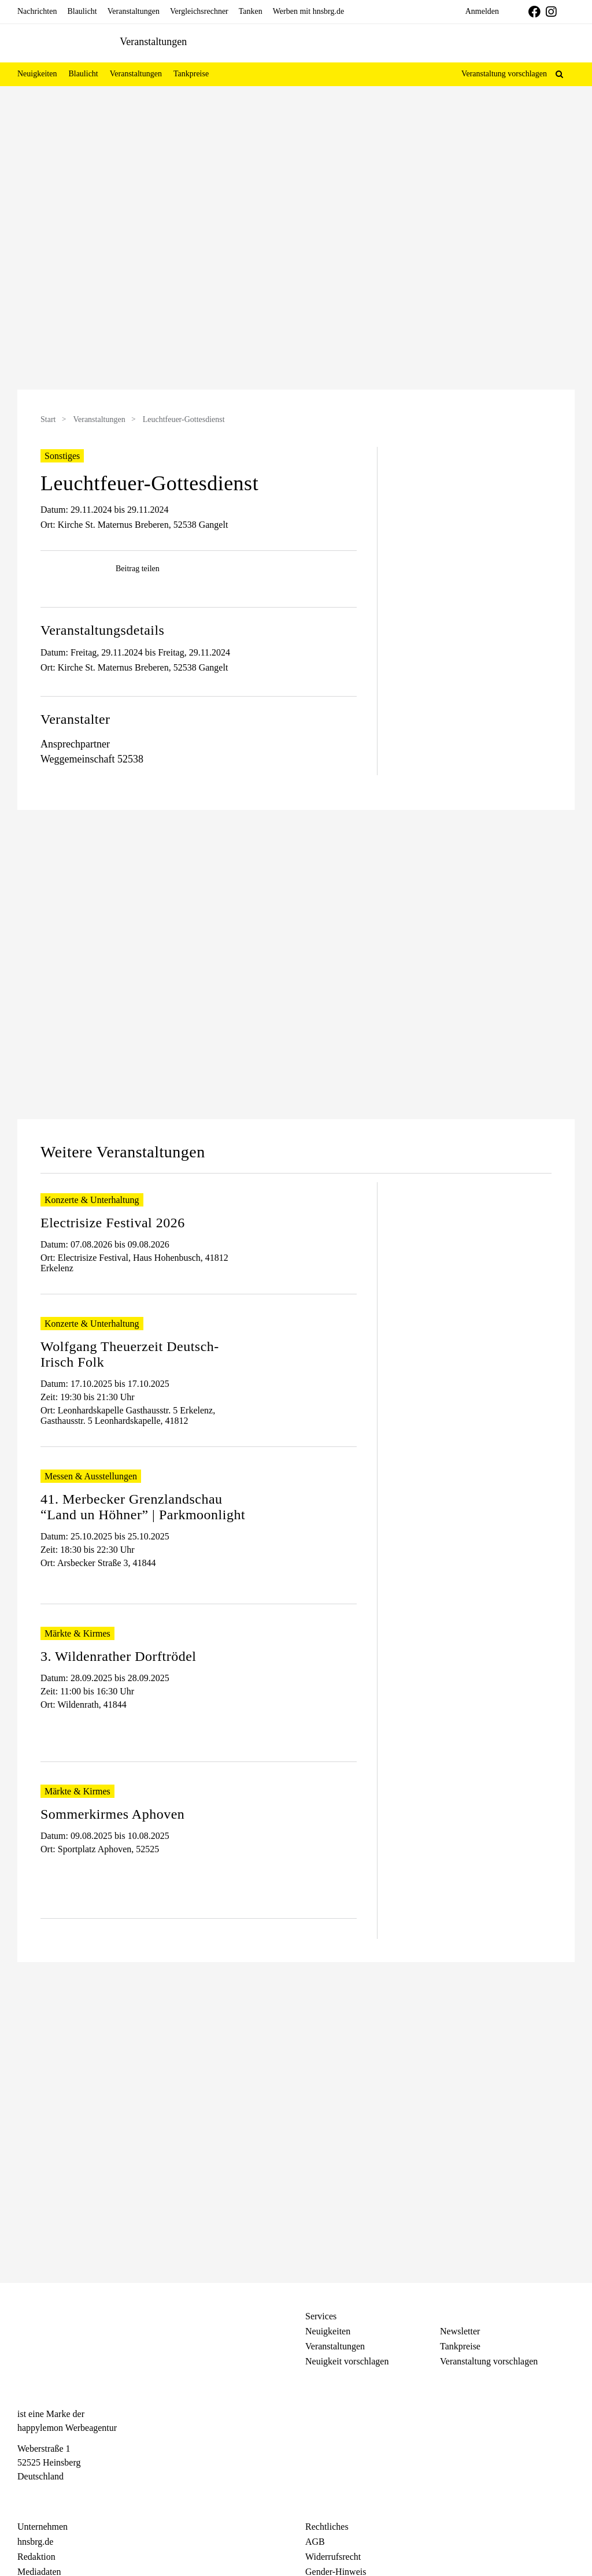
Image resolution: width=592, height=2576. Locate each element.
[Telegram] (64, 2497)
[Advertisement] (475, 519)
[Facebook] (23, 2497)
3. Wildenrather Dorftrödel (118, 1656)
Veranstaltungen (99, 419)
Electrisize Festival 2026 (112, 1222)
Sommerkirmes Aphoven (112, 1814)
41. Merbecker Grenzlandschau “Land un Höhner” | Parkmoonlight (142, 1506)
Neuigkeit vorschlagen (346, 2361)
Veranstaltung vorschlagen (504, 73)
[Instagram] (44, 2497)
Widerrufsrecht (333, 2557)
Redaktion (36, 2557)
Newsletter (460, 2331)
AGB (315, 2542)
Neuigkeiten (327, 2331)
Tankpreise (460, 2346)
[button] (559, 74)
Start (48, 419)
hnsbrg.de (35, 2542)
